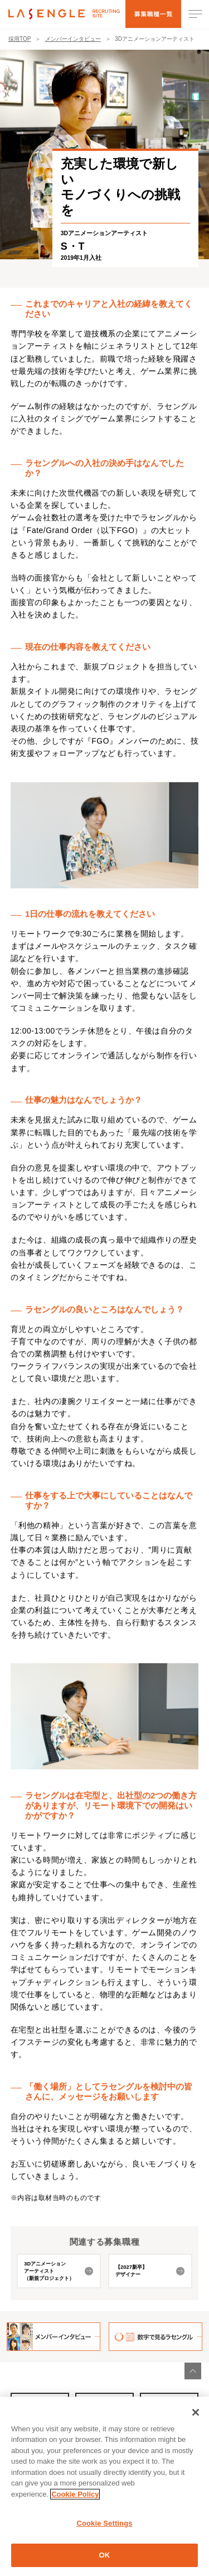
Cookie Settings (104, 2529)
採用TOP (19, 42)
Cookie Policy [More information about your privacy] (75, 2500)
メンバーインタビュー (73, 42)
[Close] (195, 2417)
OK (104, 2560)
